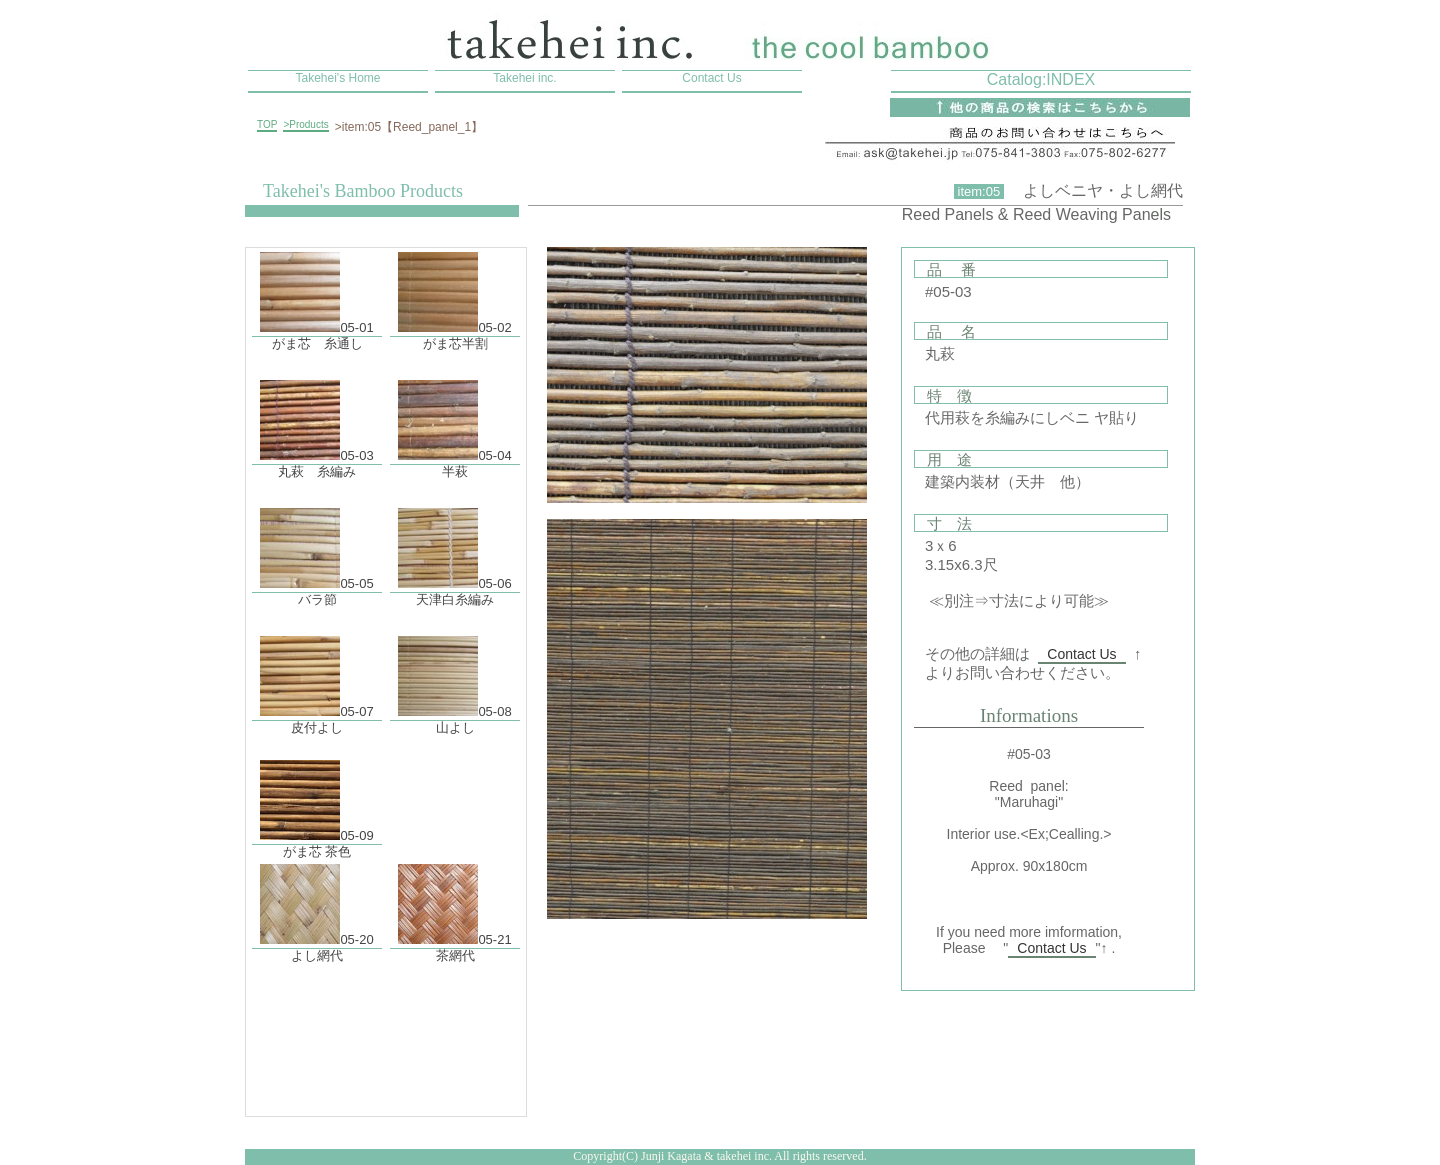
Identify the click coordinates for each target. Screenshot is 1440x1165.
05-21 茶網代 (454, 906)
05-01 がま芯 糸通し (316, 294)
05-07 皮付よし (316, 678)
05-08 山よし (454, 678)
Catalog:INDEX (1041, 79)
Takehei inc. (524, 78)
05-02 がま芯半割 (454, 294)
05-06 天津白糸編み (454, 550)
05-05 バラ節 (316, 550)
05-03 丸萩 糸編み (316, 422)
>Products (305, 124)
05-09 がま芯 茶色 (316, 802)
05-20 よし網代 (316, 906)
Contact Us (711, 78)
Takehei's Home (338, 78)
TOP (267, 124)
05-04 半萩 (454, 422)
